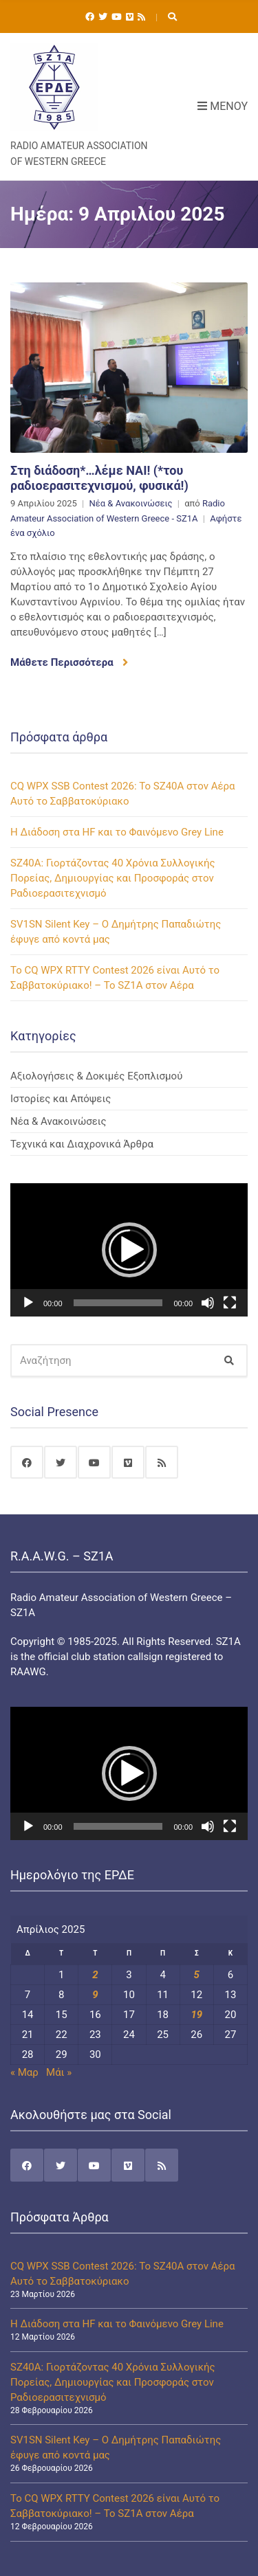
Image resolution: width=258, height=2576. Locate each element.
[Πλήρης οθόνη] (230, 1303)
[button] (129, 1249)
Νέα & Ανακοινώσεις (130, 503)
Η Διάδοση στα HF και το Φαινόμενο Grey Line (117, 832)
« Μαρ (24, 2072)
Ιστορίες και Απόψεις (60, 1099)
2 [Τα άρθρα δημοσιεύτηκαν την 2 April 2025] (95, 1975)
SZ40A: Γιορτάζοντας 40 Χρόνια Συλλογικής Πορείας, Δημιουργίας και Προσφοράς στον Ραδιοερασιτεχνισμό (112, 878)
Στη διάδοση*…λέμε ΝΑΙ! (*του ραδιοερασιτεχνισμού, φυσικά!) (99, 478)
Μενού (222, 106)
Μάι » (59, 2072)
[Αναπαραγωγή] (28, 1303)
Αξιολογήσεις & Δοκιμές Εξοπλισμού (96, 1076)
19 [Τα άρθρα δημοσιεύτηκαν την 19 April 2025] (196, 2014)
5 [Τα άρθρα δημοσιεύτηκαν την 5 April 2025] (197, 1975)
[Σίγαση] (208, 1303)
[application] (129, 1250)
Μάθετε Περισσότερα (69, 662)
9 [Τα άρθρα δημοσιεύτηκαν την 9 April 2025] (95, 1995)
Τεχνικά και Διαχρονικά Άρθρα (81, 1144)
